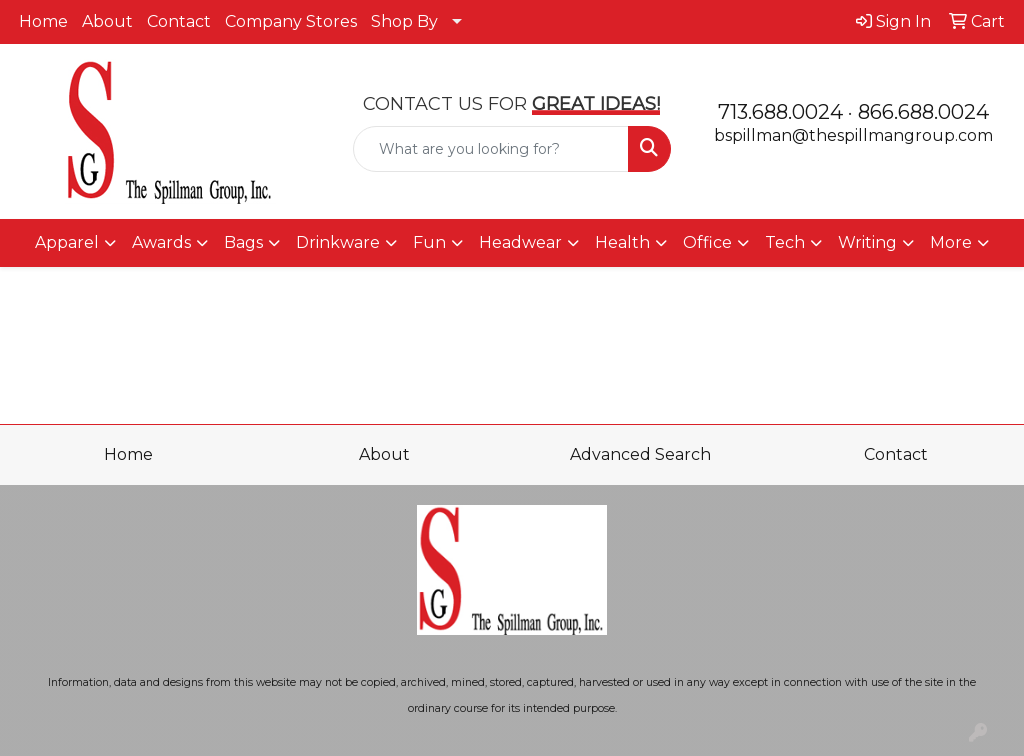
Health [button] (622, 242)
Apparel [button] (67, 242)
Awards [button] (161, 242)
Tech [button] (785, 242)
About (107, 21)
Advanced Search (640, 454)
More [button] (951, 242)
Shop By (404, 21)
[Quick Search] (490, 149)
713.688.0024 (780, 112)
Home (43, 21)
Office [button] (707, 242)
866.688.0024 (923, 112)
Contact (179, 21)
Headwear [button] (520, 242)
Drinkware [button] (338, 242)
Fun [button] (429, 242)
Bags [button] (243, 242)
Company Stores (291, 21)
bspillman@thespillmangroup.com (853, 135)
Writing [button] (867, 242)
